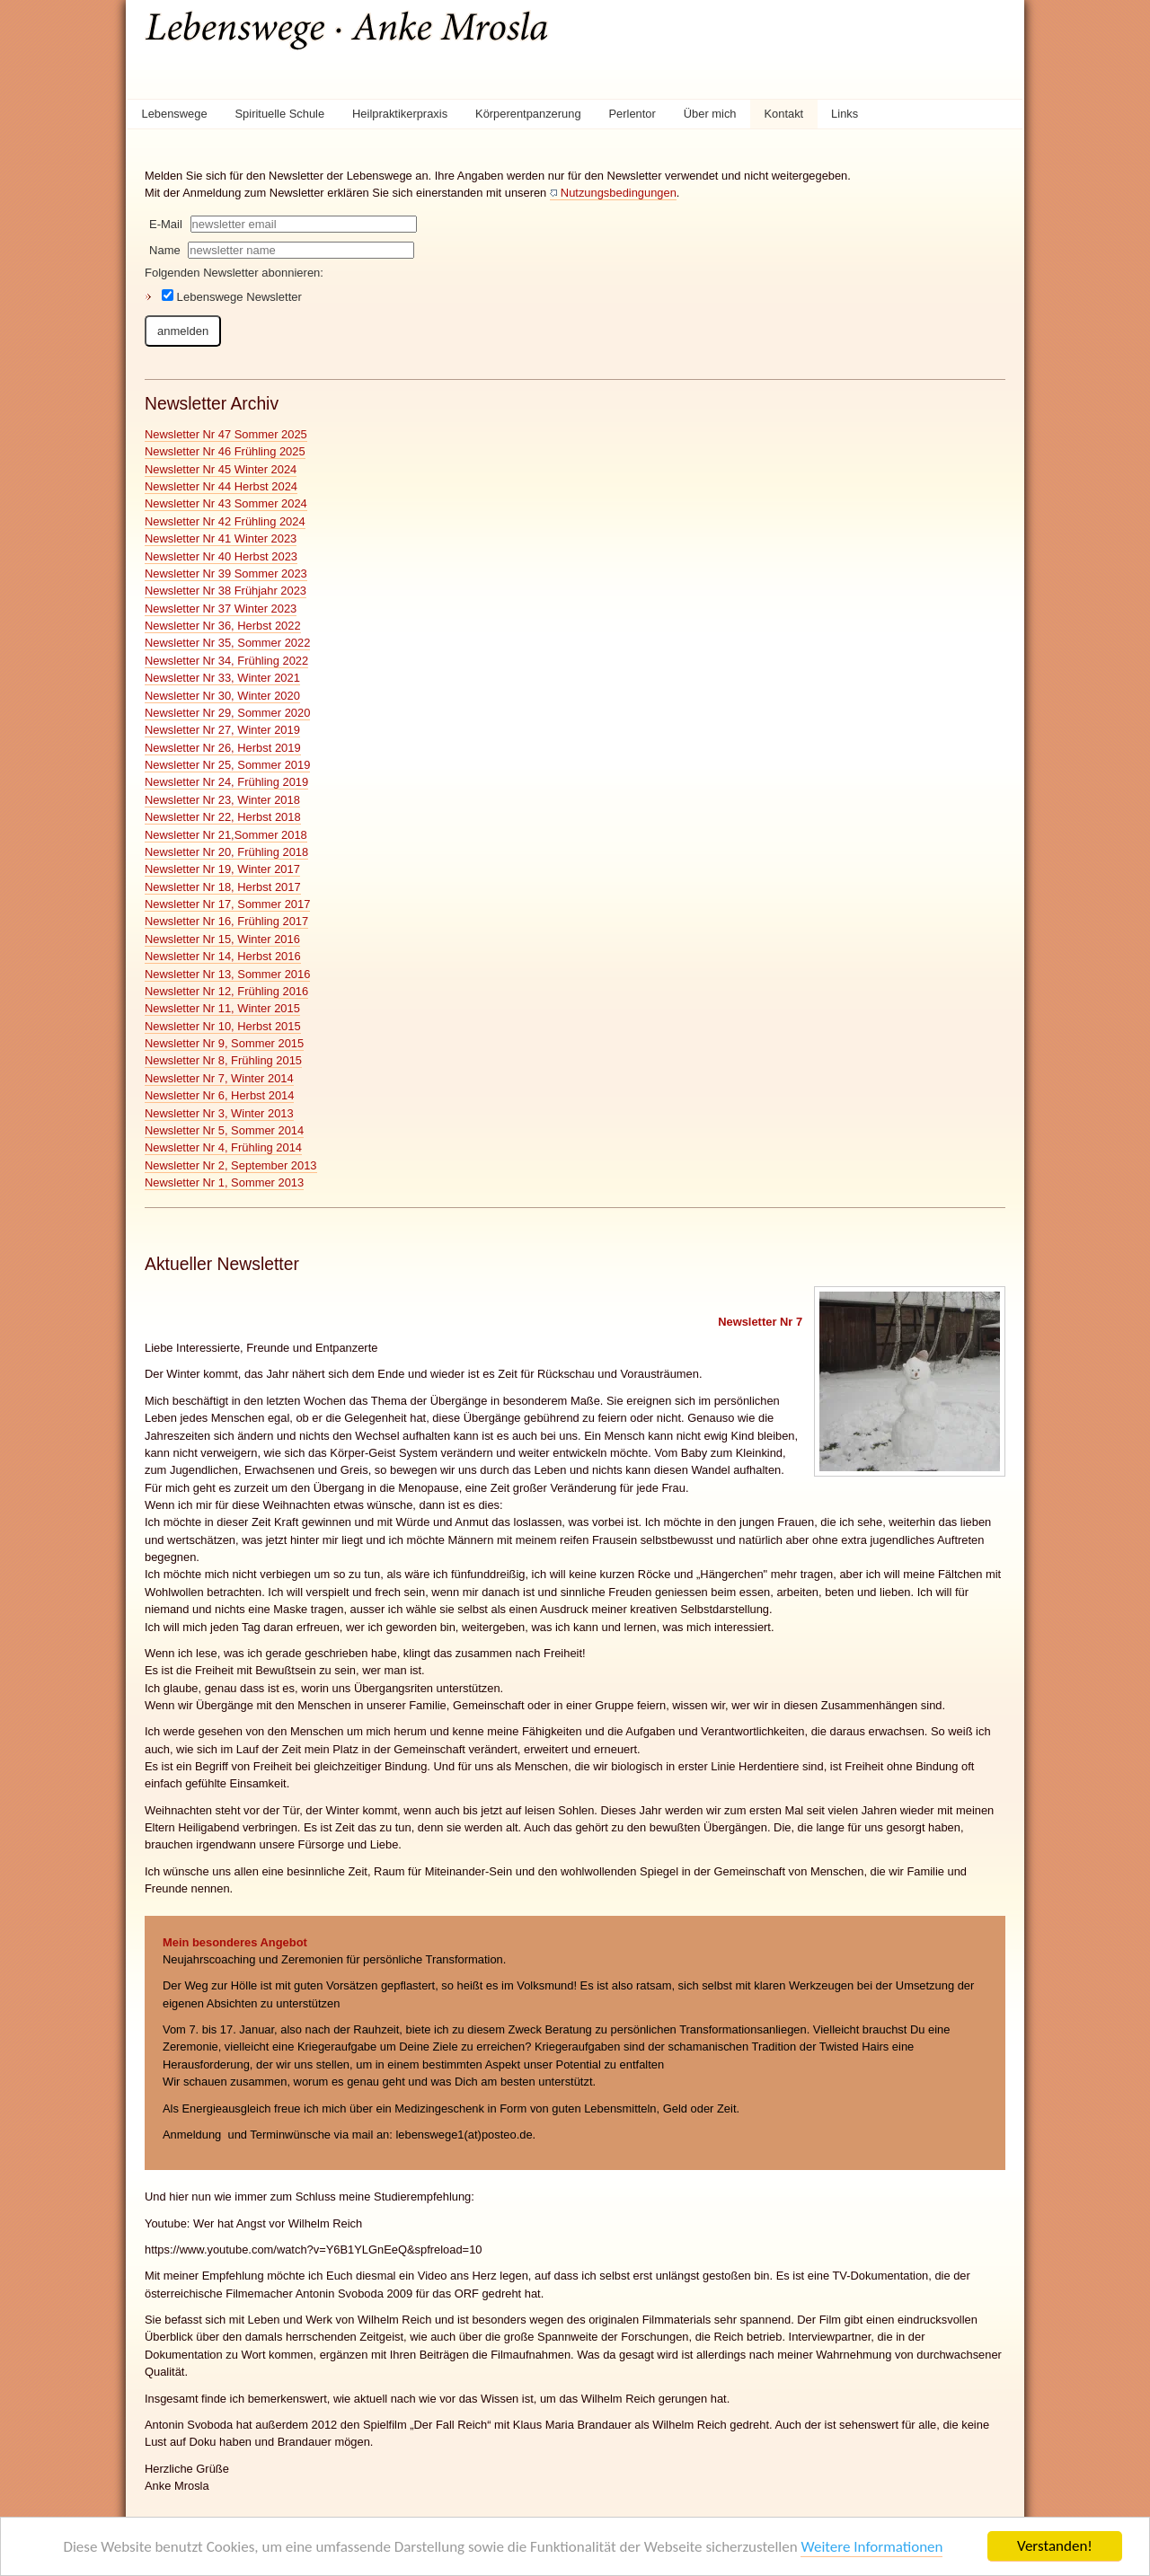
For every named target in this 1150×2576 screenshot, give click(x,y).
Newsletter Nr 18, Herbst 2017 (223, 887)
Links (844, 113)
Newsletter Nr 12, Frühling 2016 (226, 991)
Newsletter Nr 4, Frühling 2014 (223, 1147)
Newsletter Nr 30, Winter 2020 (222, 695)
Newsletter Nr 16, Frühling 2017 (226, 921)
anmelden (182, 331)
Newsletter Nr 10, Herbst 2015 (223, 1026)
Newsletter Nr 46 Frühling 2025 (225, 451)
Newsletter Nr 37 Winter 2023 (220, 608)
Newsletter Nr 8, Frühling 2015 (223, 1060)
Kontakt (783, 113)
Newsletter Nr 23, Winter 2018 (222, 800)
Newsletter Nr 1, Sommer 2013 (224, 1182)
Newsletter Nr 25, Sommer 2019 (227, 765)
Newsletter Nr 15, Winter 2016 (222, 939)
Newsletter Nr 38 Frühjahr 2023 (225, 590)
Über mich (710, 113)
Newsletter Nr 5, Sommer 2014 (224, 1130)
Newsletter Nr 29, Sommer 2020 (227, 712)
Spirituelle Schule (280, 113)
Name (165, 250)
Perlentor (632, 113)
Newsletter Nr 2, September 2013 (231, 1165)
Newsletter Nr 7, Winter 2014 (219, 1078)
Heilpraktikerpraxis (399, 113)
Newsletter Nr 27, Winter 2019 (222, 730)
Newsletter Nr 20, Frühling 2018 (226, 852)
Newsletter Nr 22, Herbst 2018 (223, 817)
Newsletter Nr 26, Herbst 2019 (223, 747)
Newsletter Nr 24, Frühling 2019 (226, 782)
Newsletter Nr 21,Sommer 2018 (226, 835)
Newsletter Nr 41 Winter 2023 (220, 538)
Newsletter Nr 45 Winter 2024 (220, 469)
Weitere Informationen (871, 2546)
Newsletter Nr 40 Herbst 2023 (221, 556)
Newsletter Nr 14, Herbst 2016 (223, 956)
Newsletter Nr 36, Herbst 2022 (223, 625)
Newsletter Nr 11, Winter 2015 (222, 1008)
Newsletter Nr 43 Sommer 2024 (226, 503)
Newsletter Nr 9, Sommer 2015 (224, 1043)
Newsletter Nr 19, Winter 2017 (222, 869)
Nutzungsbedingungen (619, 192)
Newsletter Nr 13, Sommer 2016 (227, 974)
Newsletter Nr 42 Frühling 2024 (225, 521)
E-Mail (165, 224)
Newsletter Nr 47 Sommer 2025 (226, 434)
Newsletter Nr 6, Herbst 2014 (219, 1095)
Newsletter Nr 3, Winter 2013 (219, 1113)
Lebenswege (174, 113)
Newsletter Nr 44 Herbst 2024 (221, 486)
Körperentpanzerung (528, 113)
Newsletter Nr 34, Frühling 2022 (226, 660)
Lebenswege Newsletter (232, 296)
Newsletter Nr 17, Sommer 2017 (227, 904)
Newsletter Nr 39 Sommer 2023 (226, 573)
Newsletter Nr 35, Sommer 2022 (227, 642)
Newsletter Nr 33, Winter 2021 (222, 677)
